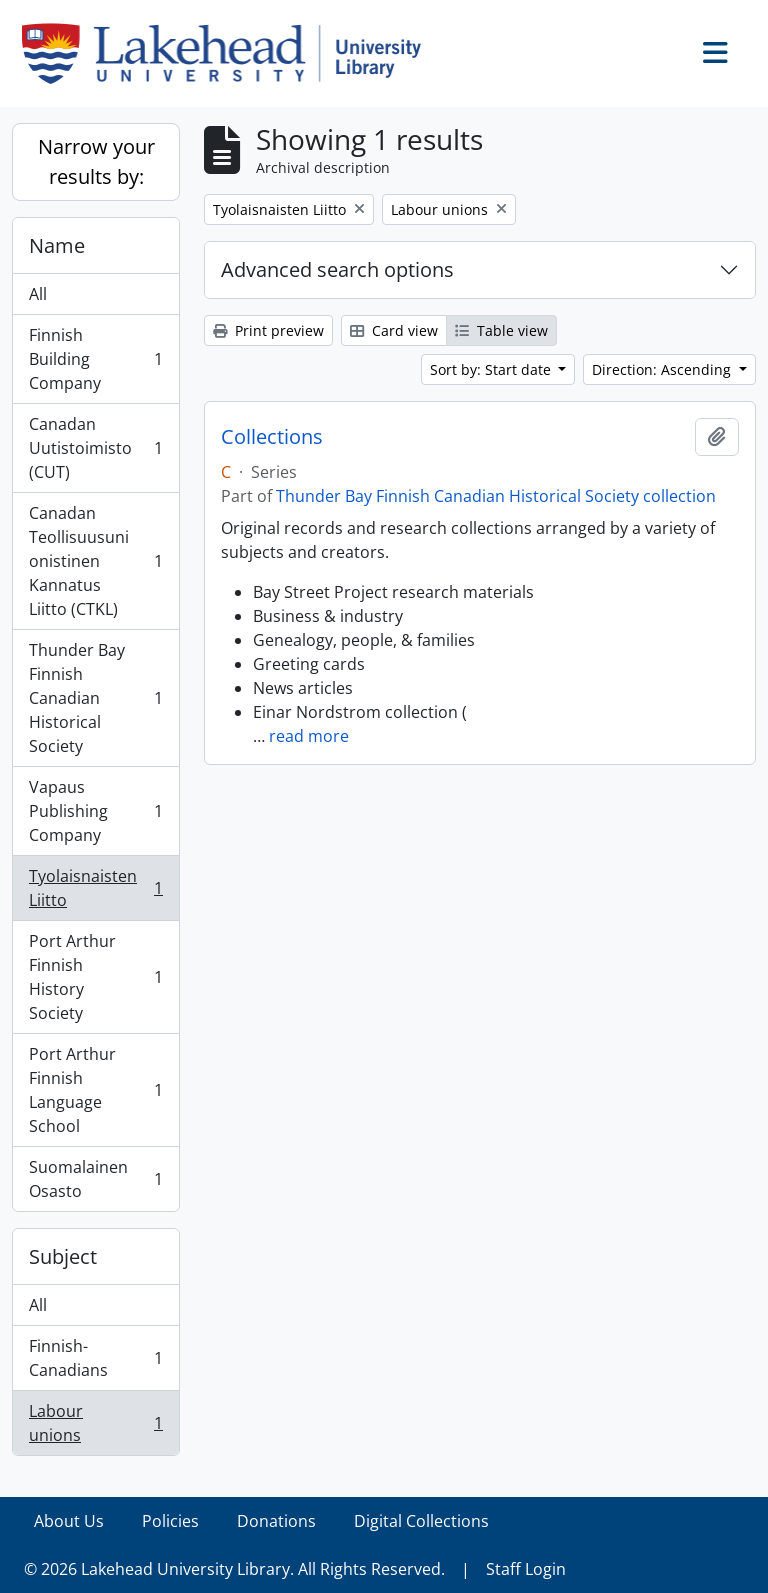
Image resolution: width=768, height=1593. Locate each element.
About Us (69, 1521)
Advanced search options (337, 269)
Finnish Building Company (95, 359)
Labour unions (95, 1423)
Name (57, 245)
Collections (272, 437)
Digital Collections (421, 1521)
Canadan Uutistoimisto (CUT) (95, 448)
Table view (501, 330)
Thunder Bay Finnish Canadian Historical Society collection (496, 496)
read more (309, 736)
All (38, 294)
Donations (276, 1521)
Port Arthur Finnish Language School (95, 1090)
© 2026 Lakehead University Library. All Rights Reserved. (234, 1569)
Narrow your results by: (96, 161)
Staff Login (526, 1569)
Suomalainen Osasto (95, 1179)
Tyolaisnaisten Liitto (95, 888)
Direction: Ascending (663, 369)
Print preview (268, 330)
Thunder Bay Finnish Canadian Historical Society (95, 698)
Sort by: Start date (492, 369)
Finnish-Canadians (95, 1358)
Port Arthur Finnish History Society (95, 977)
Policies (170, 1521)
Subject (63, 1256)
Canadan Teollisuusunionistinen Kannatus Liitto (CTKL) (95, 561)
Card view (394, 330)
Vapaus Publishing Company (95, 811)
